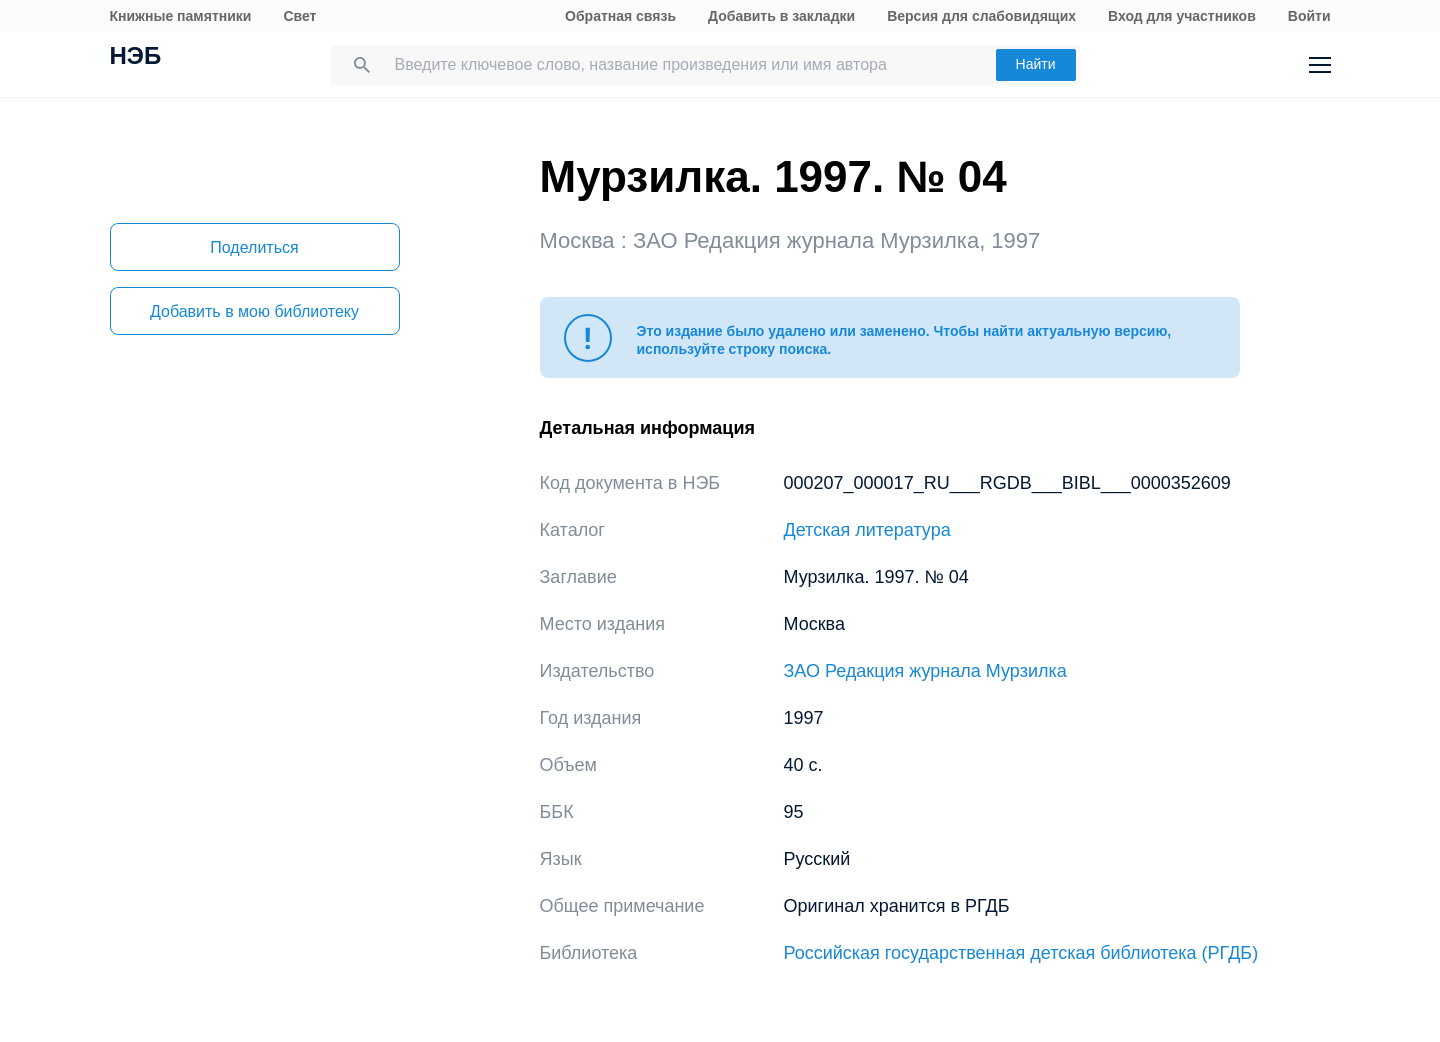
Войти (1309, 16)
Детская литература (867, 530)
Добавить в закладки (781, 16)
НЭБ (136, 58)
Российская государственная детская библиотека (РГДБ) (1021, 953)
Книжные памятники (181, 16)
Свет (299, 16)
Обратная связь (620, 16)
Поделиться (254, 247)
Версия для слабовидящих (981, 16)
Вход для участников (1182, 16)
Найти (1036, 64)
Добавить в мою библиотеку (254, 311)
